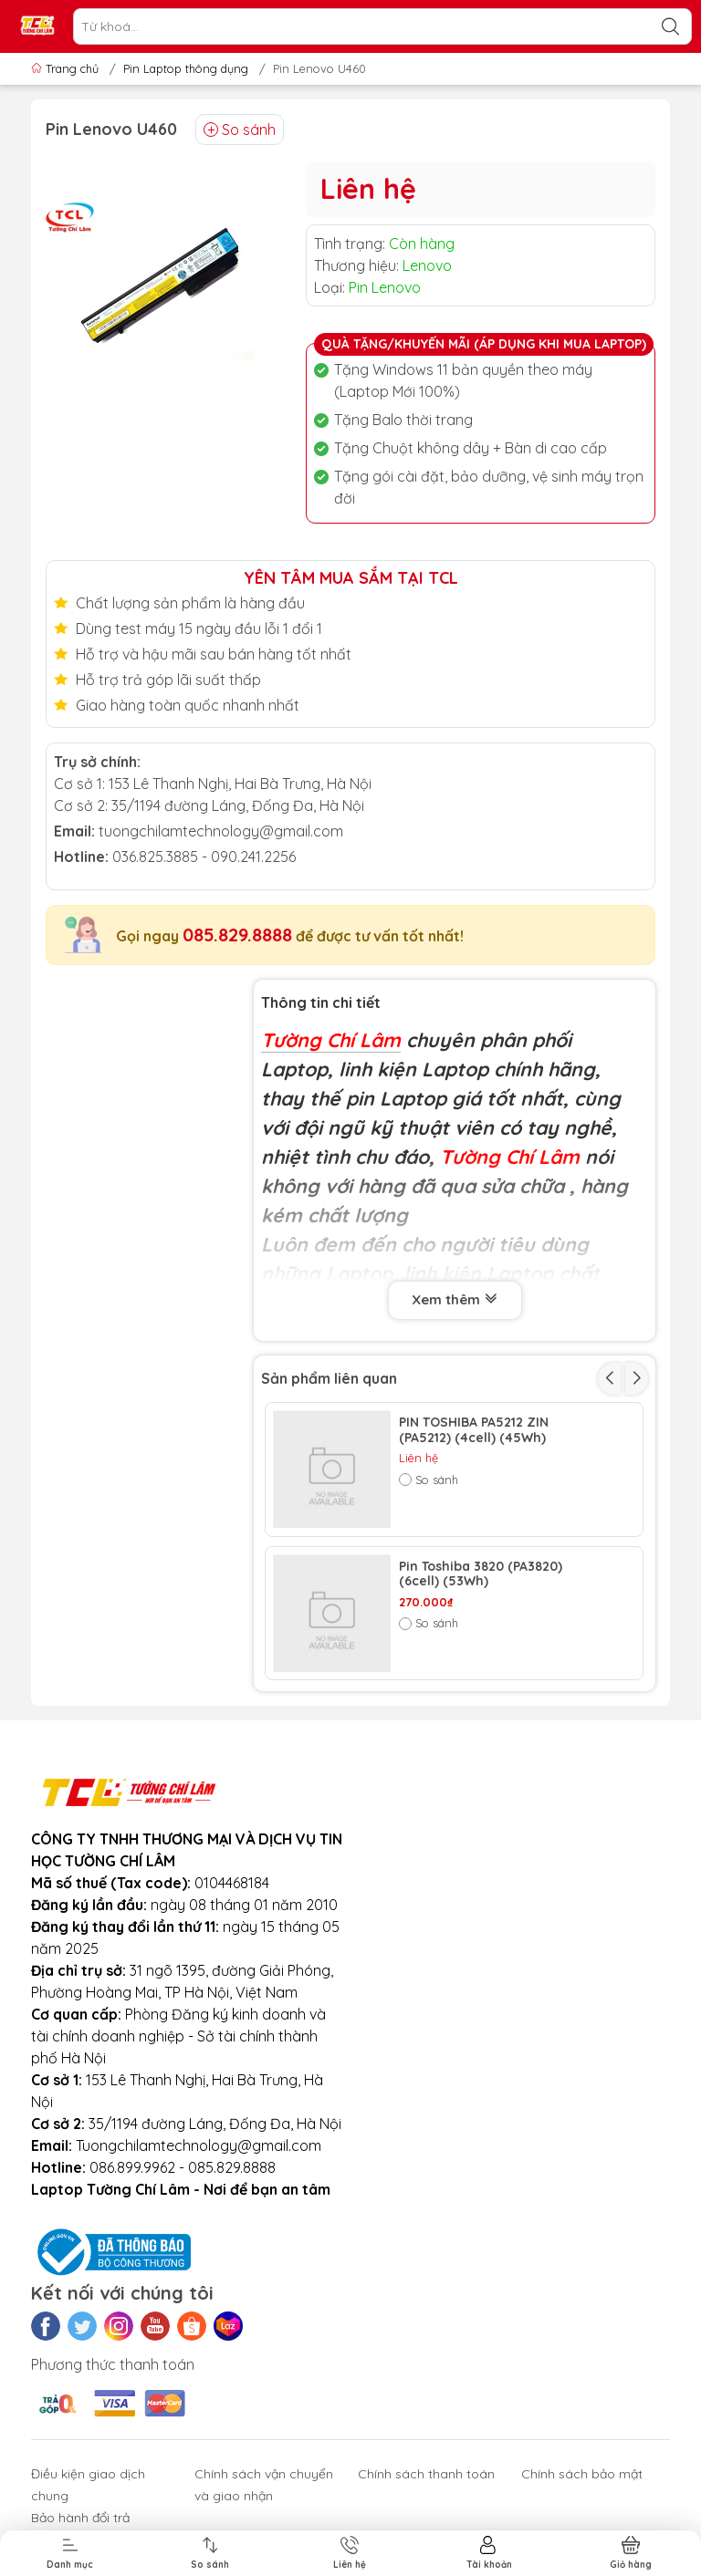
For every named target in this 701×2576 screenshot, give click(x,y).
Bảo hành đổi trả (80, 2517)
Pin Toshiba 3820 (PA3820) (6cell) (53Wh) (480, 1574)
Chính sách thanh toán (426, 2474)
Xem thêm (455, 1300)
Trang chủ (66, 68)
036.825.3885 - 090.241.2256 (204, 856)
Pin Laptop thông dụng (185, 68)
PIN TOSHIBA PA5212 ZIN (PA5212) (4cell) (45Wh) (474, 1430)
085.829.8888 (237, 934)
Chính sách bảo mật (582, 2474)
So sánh (240, 129)
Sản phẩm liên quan (329, 1378)
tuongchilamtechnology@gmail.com (221, 831)
